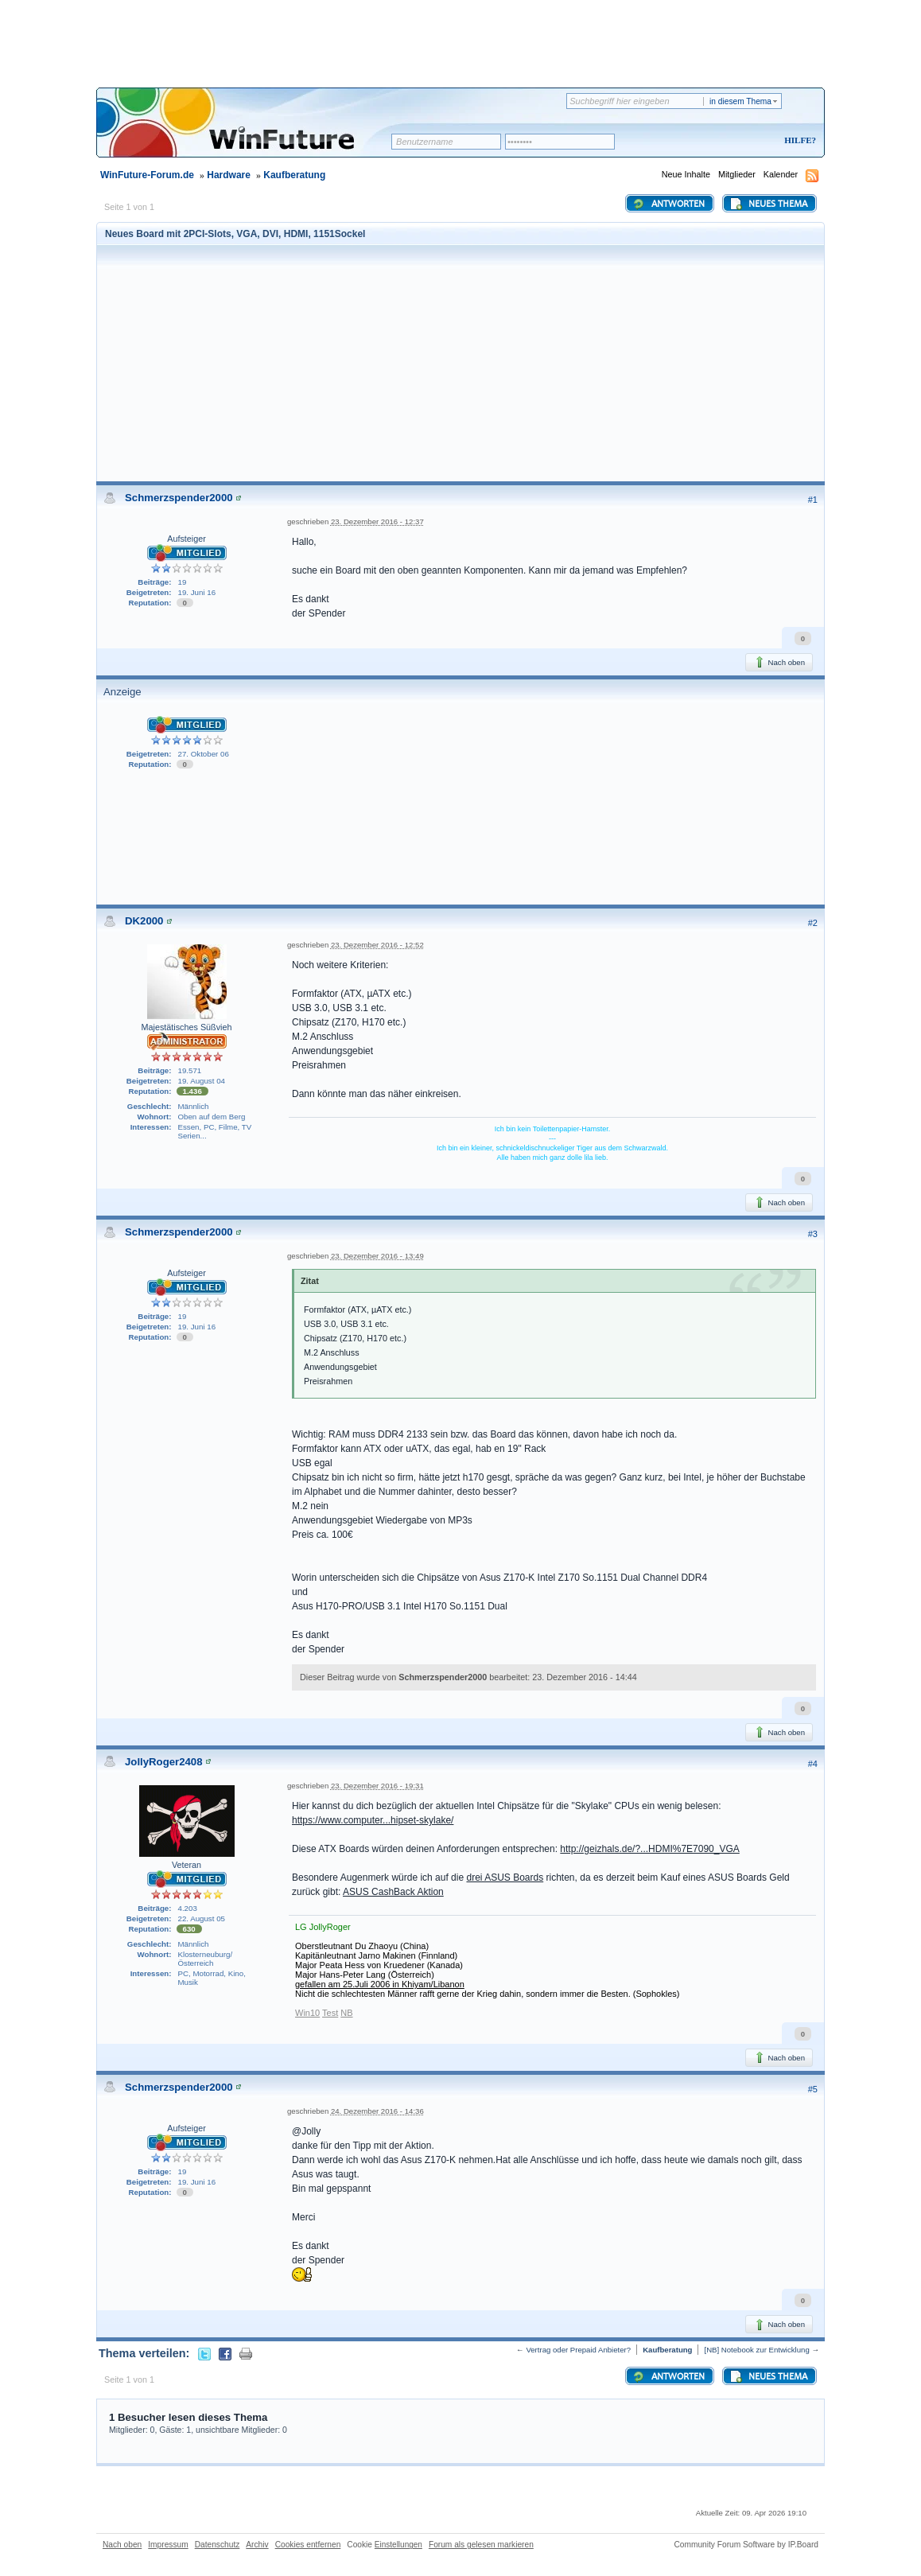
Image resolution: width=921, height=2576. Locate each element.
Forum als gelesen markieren (481, 2544)
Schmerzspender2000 (179, 498)
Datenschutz (217, 2544)
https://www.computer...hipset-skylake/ (372, 1820)
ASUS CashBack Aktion (393, 1891)
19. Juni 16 (197, 592)
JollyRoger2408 (164, 1762)
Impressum (168, 2544)
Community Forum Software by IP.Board (746, 2544)
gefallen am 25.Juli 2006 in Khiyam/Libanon (379, 1984)
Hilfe (797, 140)
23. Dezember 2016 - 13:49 (377, 1255)
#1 (813, 499)
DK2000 (144, 921)
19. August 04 (201, 1080)
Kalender (781, 174)
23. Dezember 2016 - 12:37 (377, 521)
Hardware (229, 175)
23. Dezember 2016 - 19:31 (377, 1785)
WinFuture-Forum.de (147, 175)
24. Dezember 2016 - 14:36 (377, 2111)
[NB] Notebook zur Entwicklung (756, 2349)
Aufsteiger (186, 538)
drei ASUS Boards (504, 1877)
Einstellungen (398, 2544)
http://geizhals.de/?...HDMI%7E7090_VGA (649, 1848)
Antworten (668, 203)
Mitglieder (737, 174)
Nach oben (779, 662)
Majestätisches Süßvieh (186, 1027)
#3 (813, 1234)
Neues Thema (768, 203)
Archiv (257, 2544)
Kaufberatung (294, 175)
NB (346, 2013)
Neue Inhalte (686, 174)
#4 (813, 1764)
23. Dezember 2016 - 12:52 (377, 944)
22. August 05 (201, 1918)
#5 (813, 2089)
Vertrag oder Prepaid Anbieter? (578, 2349)
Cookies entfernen (308, 2544)
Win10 (307, 2013)
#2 (813, 923)
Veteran (186, 1865)
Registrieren (733, 141)
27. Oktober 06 (203, 753)
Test (330, 2013)
